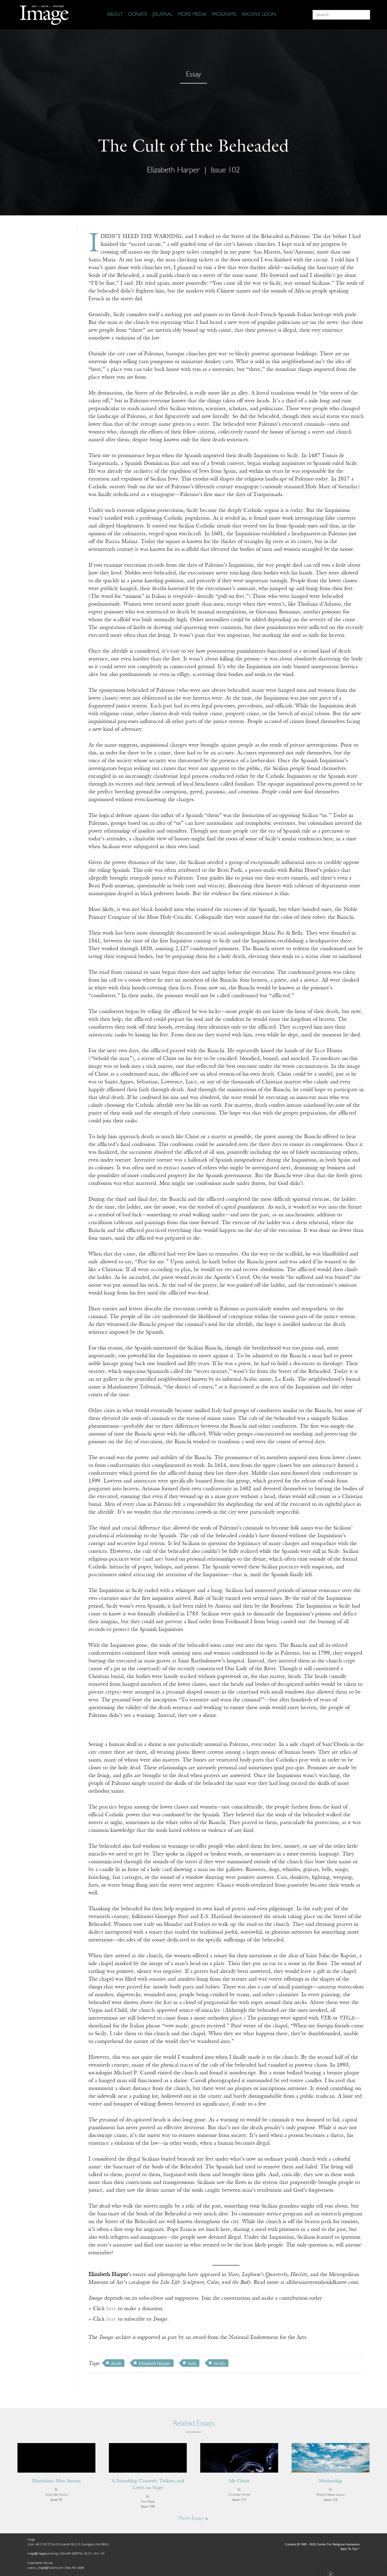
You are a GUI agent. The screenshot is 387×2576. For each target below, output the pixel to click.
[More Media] (192, 15)
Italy (192, 2363)
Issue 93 (56, 2500)
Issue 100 (148, 2506)
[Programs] (224, 15)
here (111, 2308)
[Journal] (162, 15)
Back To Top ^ (350, 2549)
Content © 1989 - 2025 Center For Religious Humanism (322, 2544)
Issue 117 (239, 2500)
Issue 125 (331, 2500)
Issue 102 (225, 170)
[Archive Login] (259, 15)
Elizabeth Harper (173, 170)
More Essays (193, 2518)
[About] (115, 15)
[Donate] (138, 15)
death (116, 2363)
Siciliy (219, 2363)
